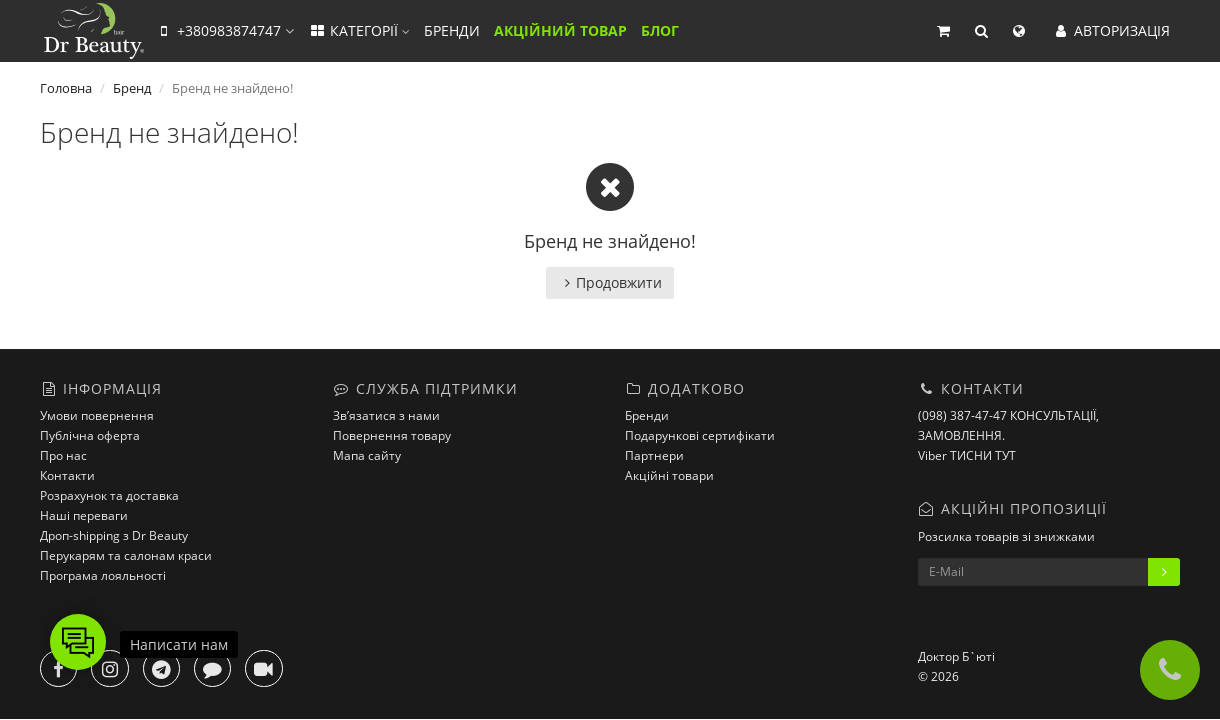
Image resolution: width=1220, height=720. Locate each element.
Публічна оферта (90, 435)
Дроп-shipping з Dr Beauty (114, 535)
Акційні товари (669, 475)
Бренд (132, 88)
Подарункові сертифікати (700, 435)
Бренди (647, 415)
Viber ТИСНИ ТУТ (967, 455)
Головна (66, 88)
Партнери (654, 455)
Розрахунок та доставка (109, 495)
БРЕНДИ (452, 30)
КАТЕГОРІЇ (359, 30)
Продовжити (610, 282)
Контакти (67, 475)
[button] (943, 31)
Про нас (63, 455)
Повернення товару (392, 435)
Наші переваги (84, 515)
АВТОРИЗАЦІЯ (1111, 30)
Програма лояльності (103, 575)
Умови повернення (97, 415)
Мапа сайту (367, 455)
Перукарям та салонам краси (126, 555)
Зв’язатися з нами (386, 415)
